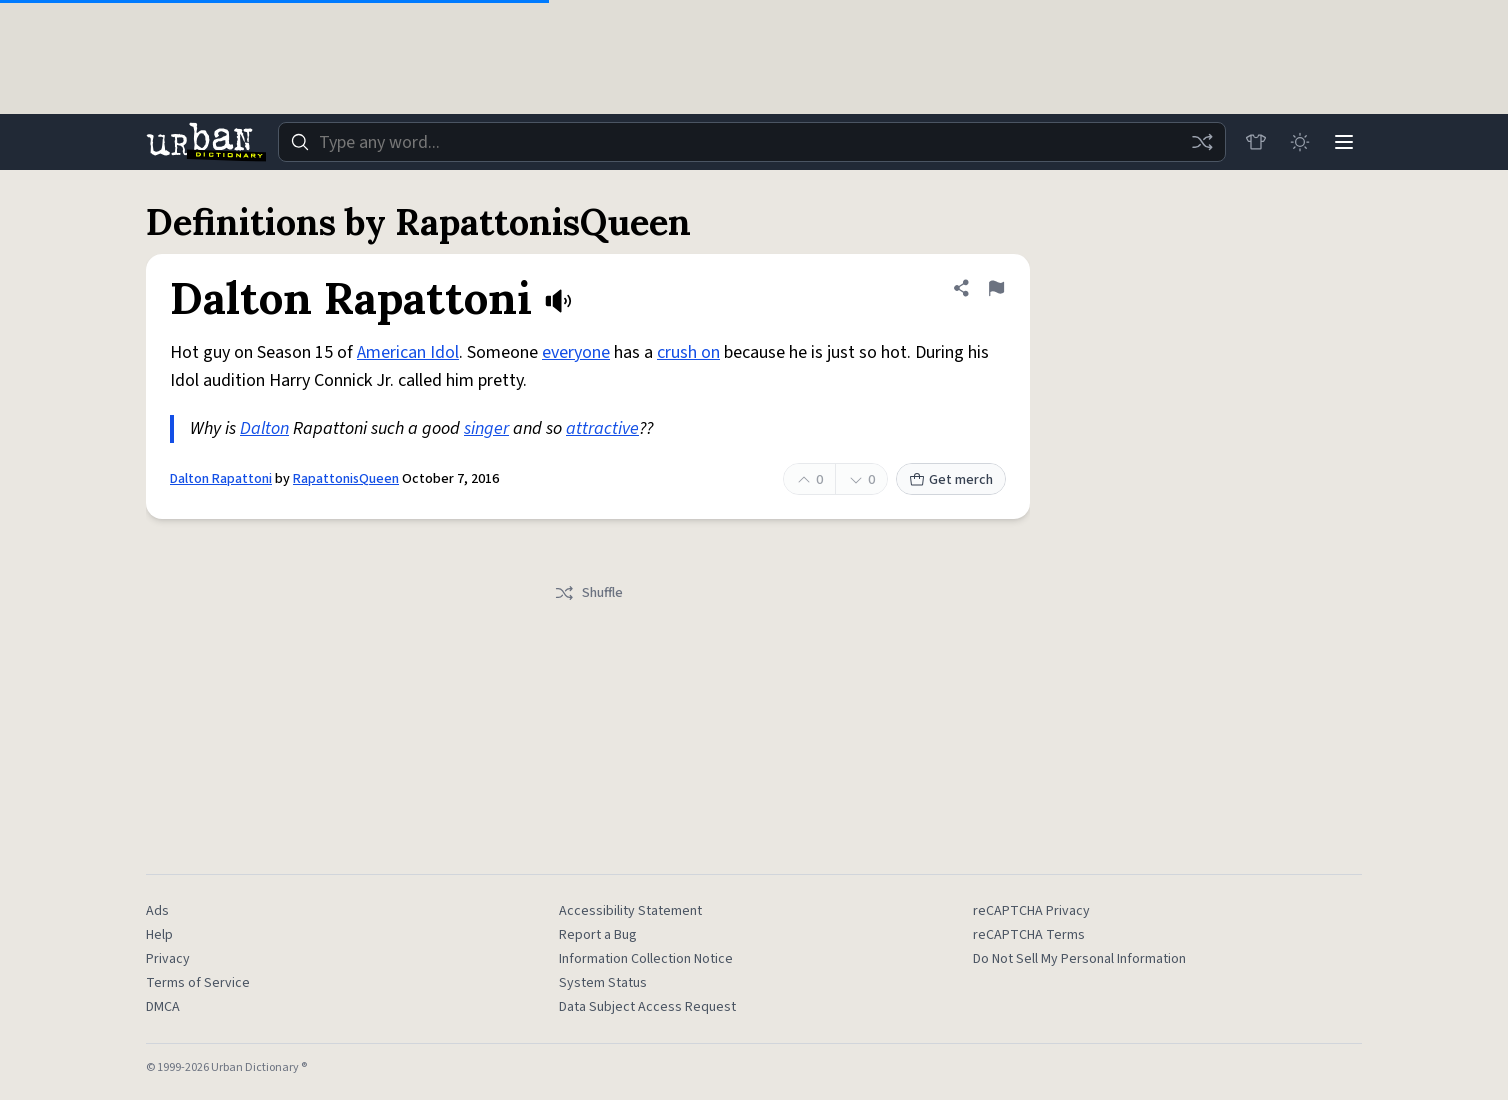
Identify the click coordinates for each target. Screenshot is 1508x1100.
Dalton (264, 428)
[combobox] (752, 142)
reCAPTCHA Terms (1029, 935)
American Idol (408, 352)
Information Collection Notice (646, 959)
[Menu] (1344, 142)
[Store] (1256, 142)
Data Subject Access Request (647, 1007)
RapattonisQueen (346, 479)
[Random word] (1202, 142)
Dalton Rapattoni (221, 479)
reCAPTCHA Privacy (1031, 911)
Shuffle (588, 593)
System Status (603, 983)
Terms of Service (198, 983)
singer (486, 428)
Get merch (951, 480)
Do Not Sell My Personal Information (1079, 959)
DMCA (163, 1007)
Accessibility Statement (630, 911)
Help (159, 935)
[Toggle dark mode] (1300, 142)
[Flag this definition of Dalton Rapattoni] (996, 288)
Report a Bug (598, 935)
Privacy (168, 959)
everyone (576, 352)
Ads (157, 911)
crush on (688, 352)
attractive (602, 428)
